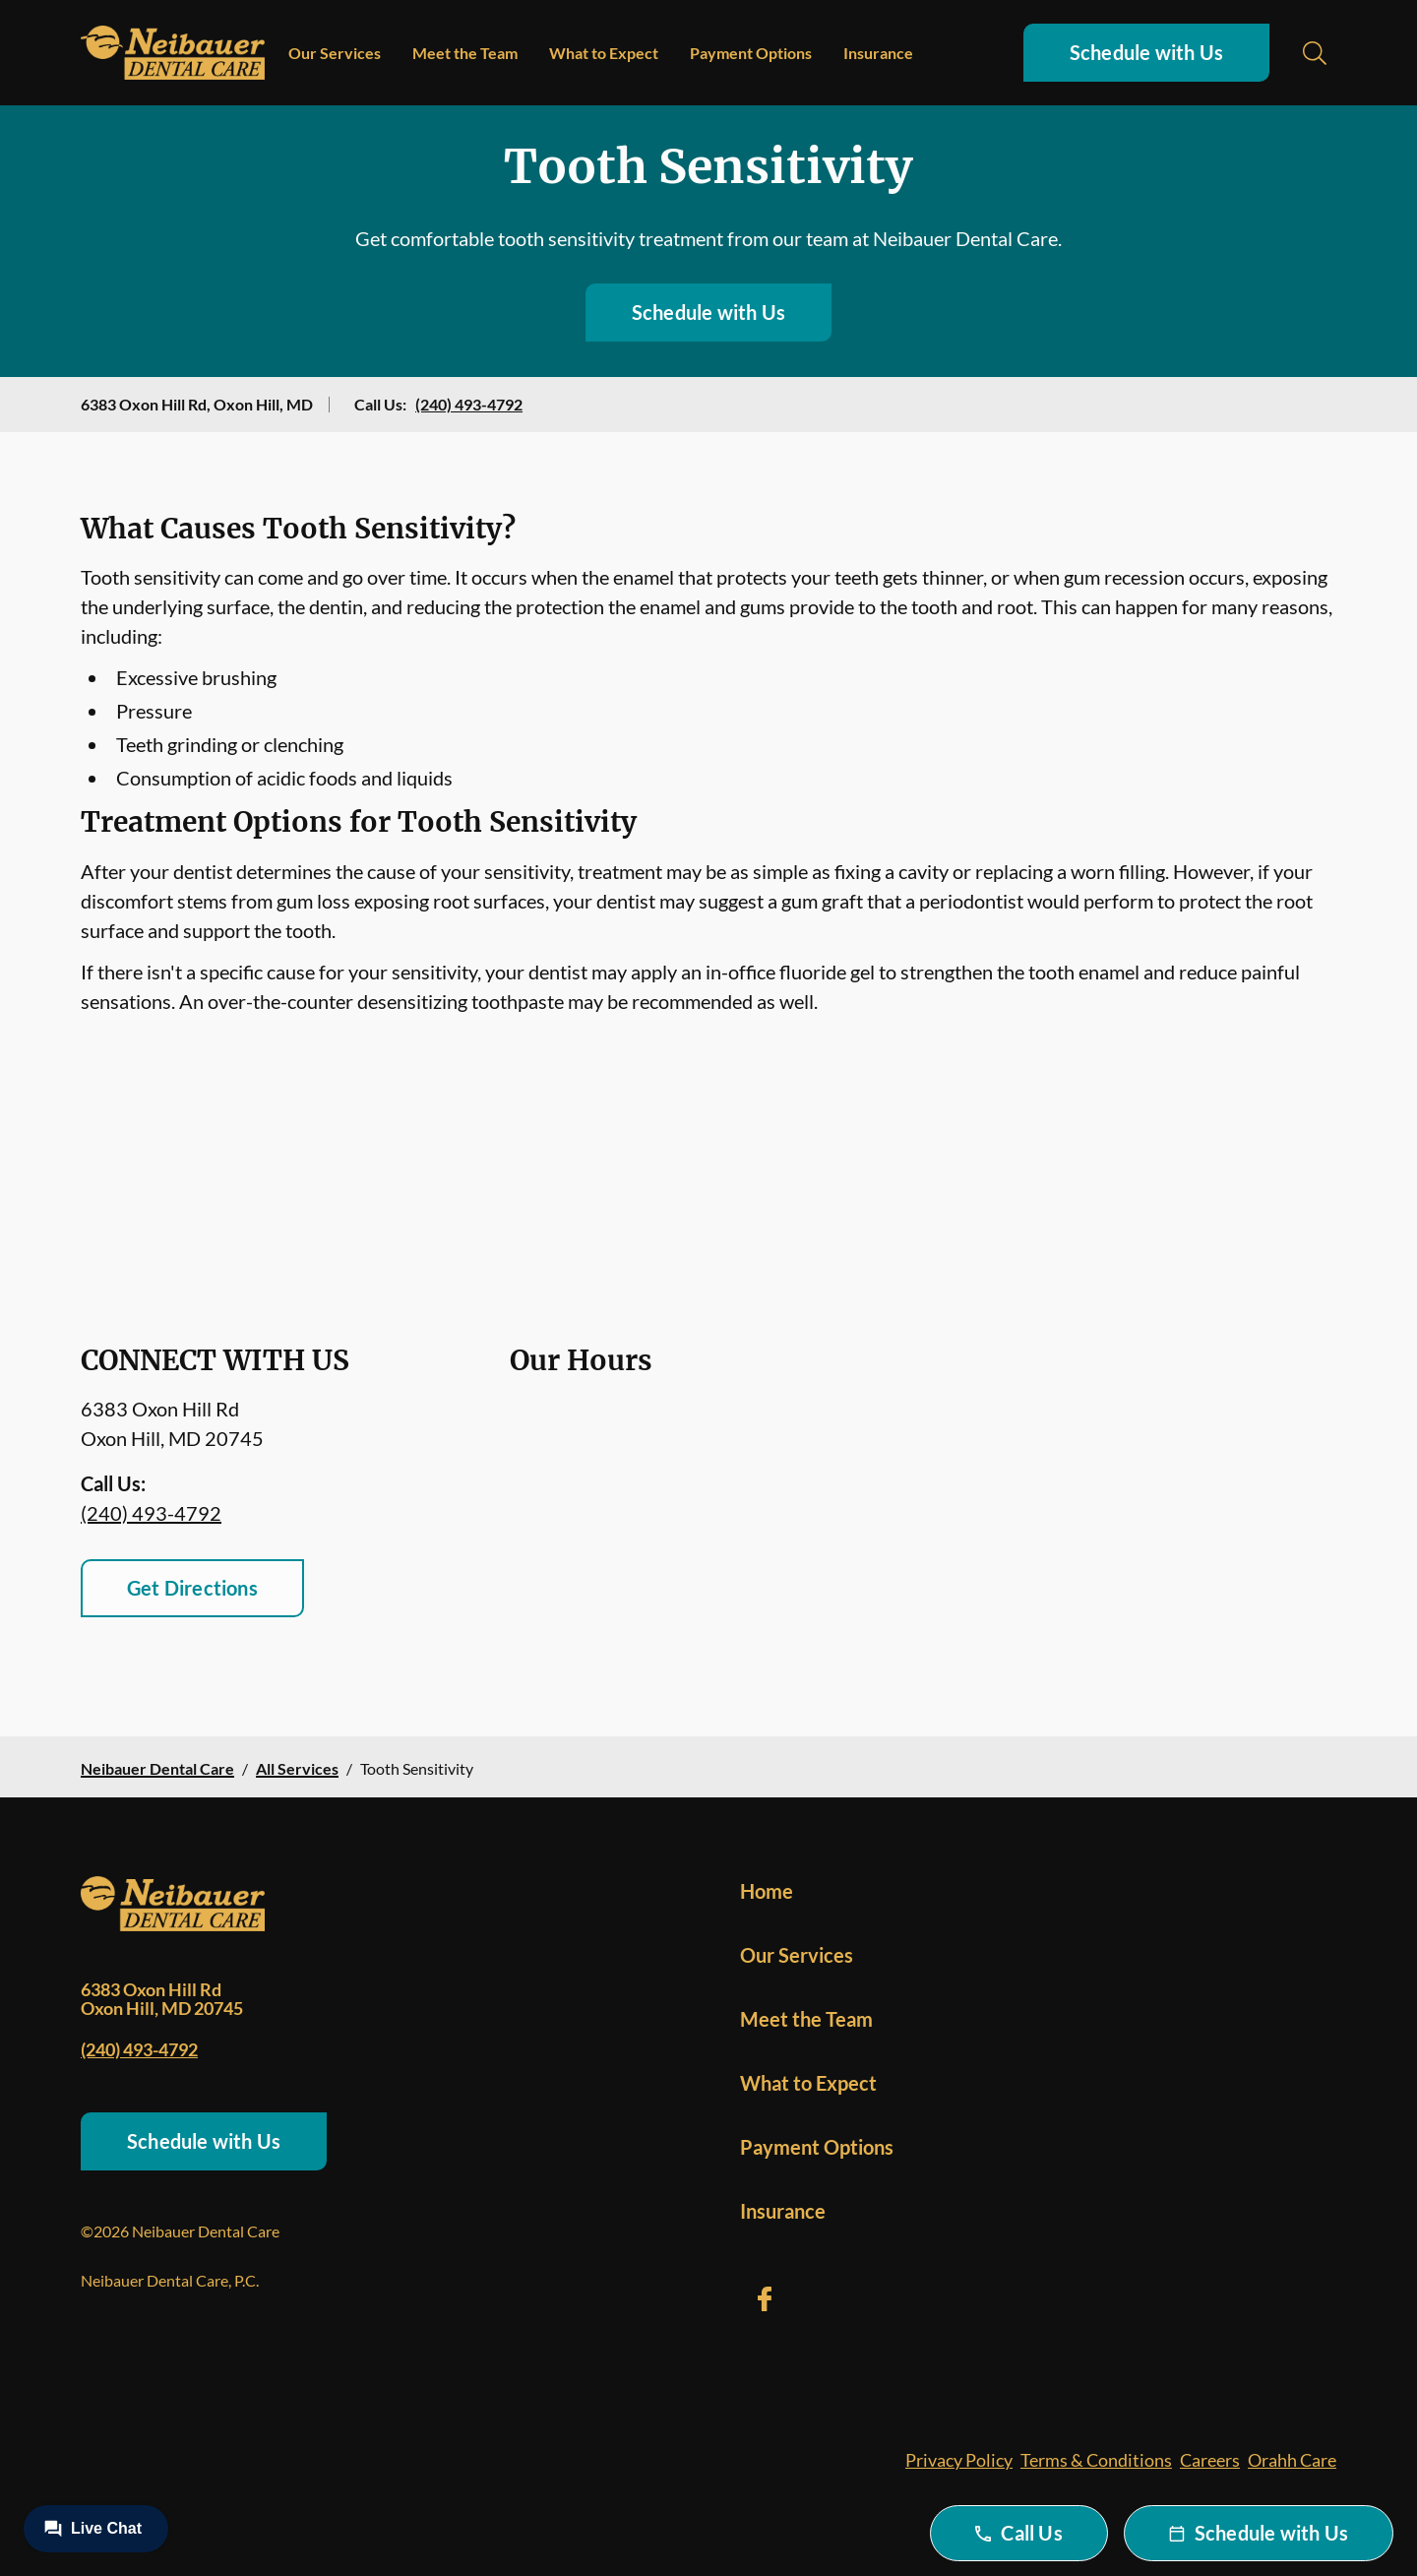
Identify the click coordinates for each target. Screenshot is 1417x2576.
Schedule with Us (1146, 52)
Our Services (334, 52)
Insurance (878, 52)
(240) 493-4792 (469, 404)
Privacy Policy (959, 2460)
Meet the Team (465, 52)
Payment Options (751, 52)
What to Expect (603, 52)
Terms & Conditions (1096, 2460)
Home (766, 1891)
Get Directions (192, 1588)
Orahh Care (1292, 2460)
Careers (1210, 2460)
